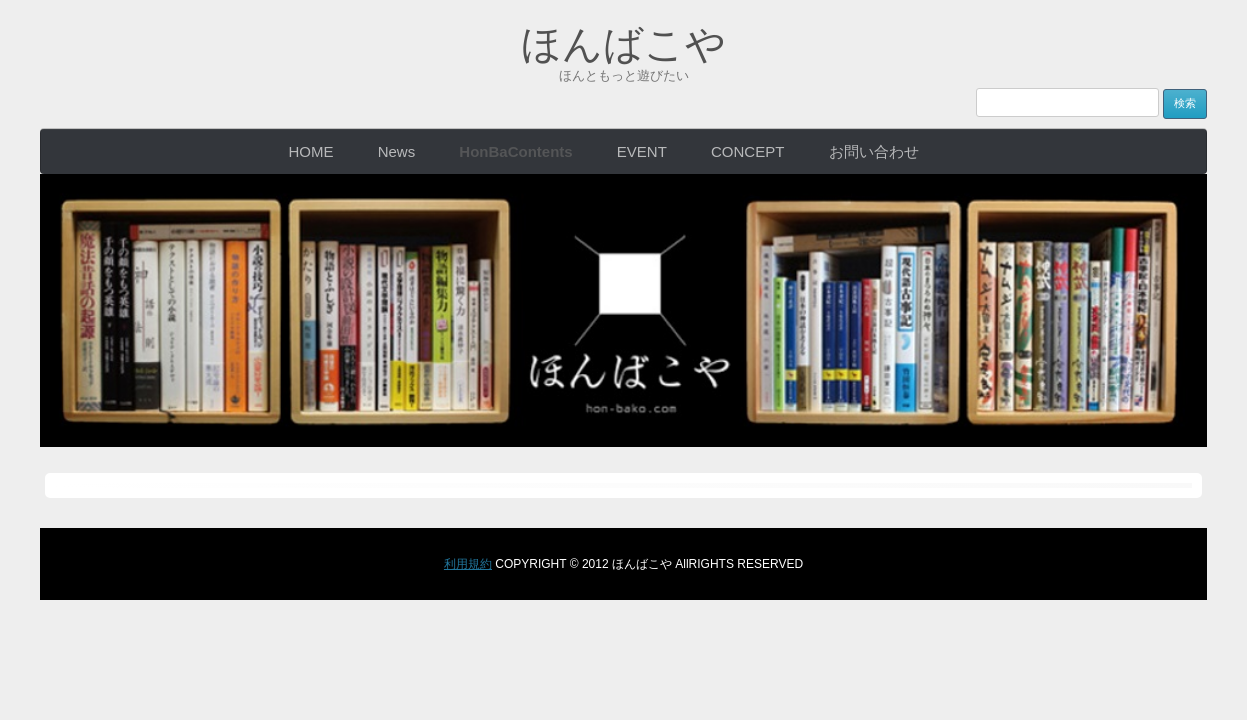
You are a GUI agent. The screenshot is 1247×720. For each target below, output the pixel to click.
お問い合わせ (874, 151)
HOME (310, 151)
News (397, 151)
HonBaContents (515, 151)
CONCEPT (747, 151)
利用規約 (468, 564)
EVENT (642, 151)
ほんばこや (623, 44)
